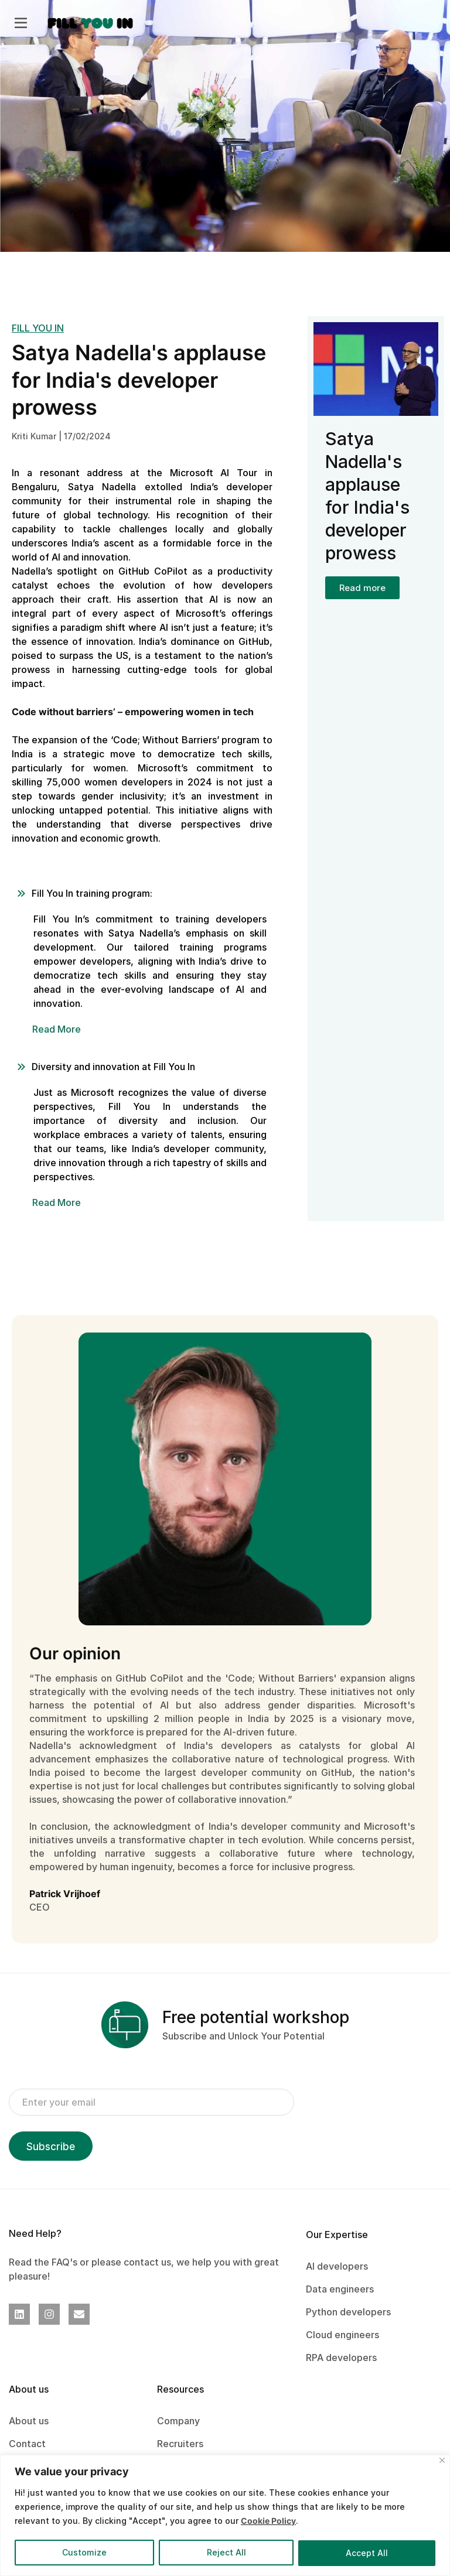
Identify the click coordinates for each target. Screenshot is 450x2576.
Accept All (367, 2553)
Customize (84, 2553)
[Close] (442, 2460)
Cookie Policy (268, 2521)
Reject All (226, 2553)
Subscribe (50, 2147)
